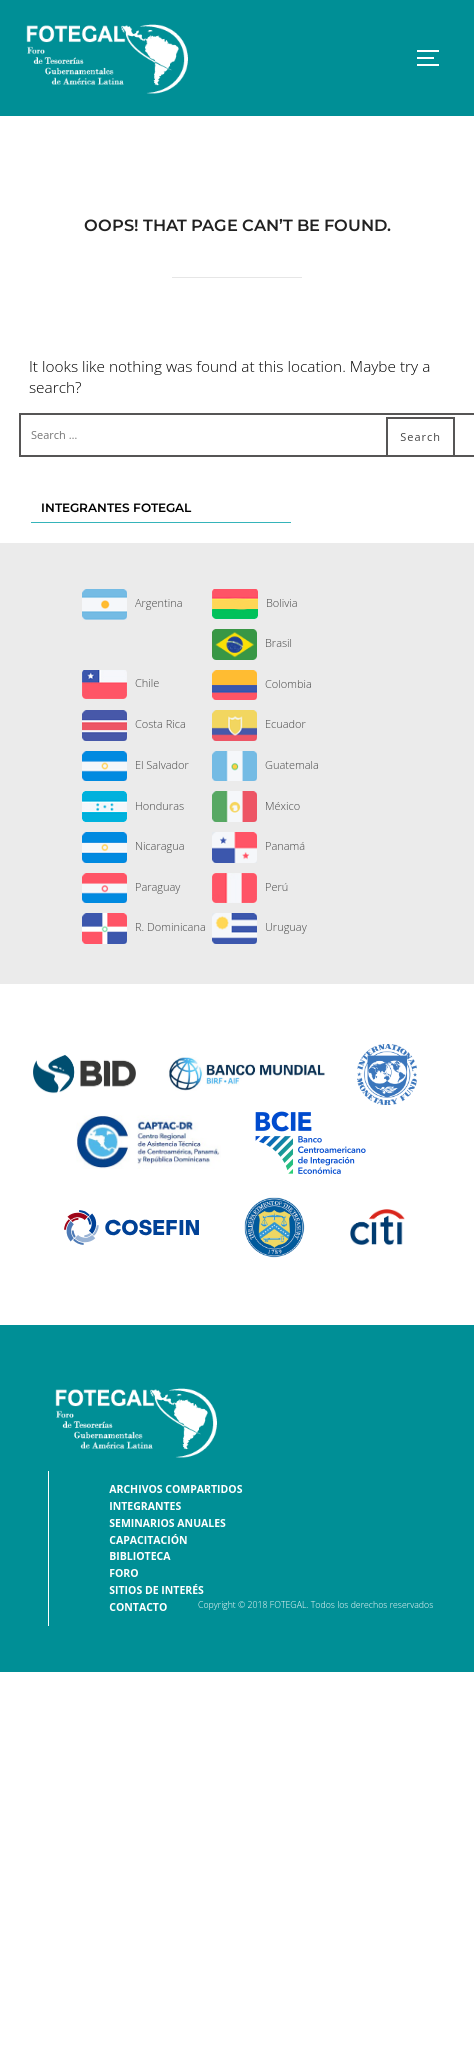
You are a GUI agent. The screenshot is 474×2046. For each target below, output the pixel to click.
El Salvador (135, 764)
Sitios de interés (156, 1590)
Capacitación (148, 1540)
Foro (123, 1573)
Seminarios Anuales (167, 1523)
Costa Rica (134, 723)
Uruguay (259, 926)
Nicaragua (133, 845)
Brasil (252, 642)
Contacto (138, 1607)
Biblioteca (139, 1556)
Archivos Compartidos (175, 1489)
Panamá (258, 845)
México (256, 805)
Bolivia (255, 602)
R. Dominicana (144, 926)
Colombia (262, 683)
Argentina (132, 602)
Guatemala (265, 764)
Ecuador (259, 723)
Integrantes (145, 1506)
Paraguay (131, 886)
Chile (120, 682)
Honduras (133, 805)
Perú (250, 886)
